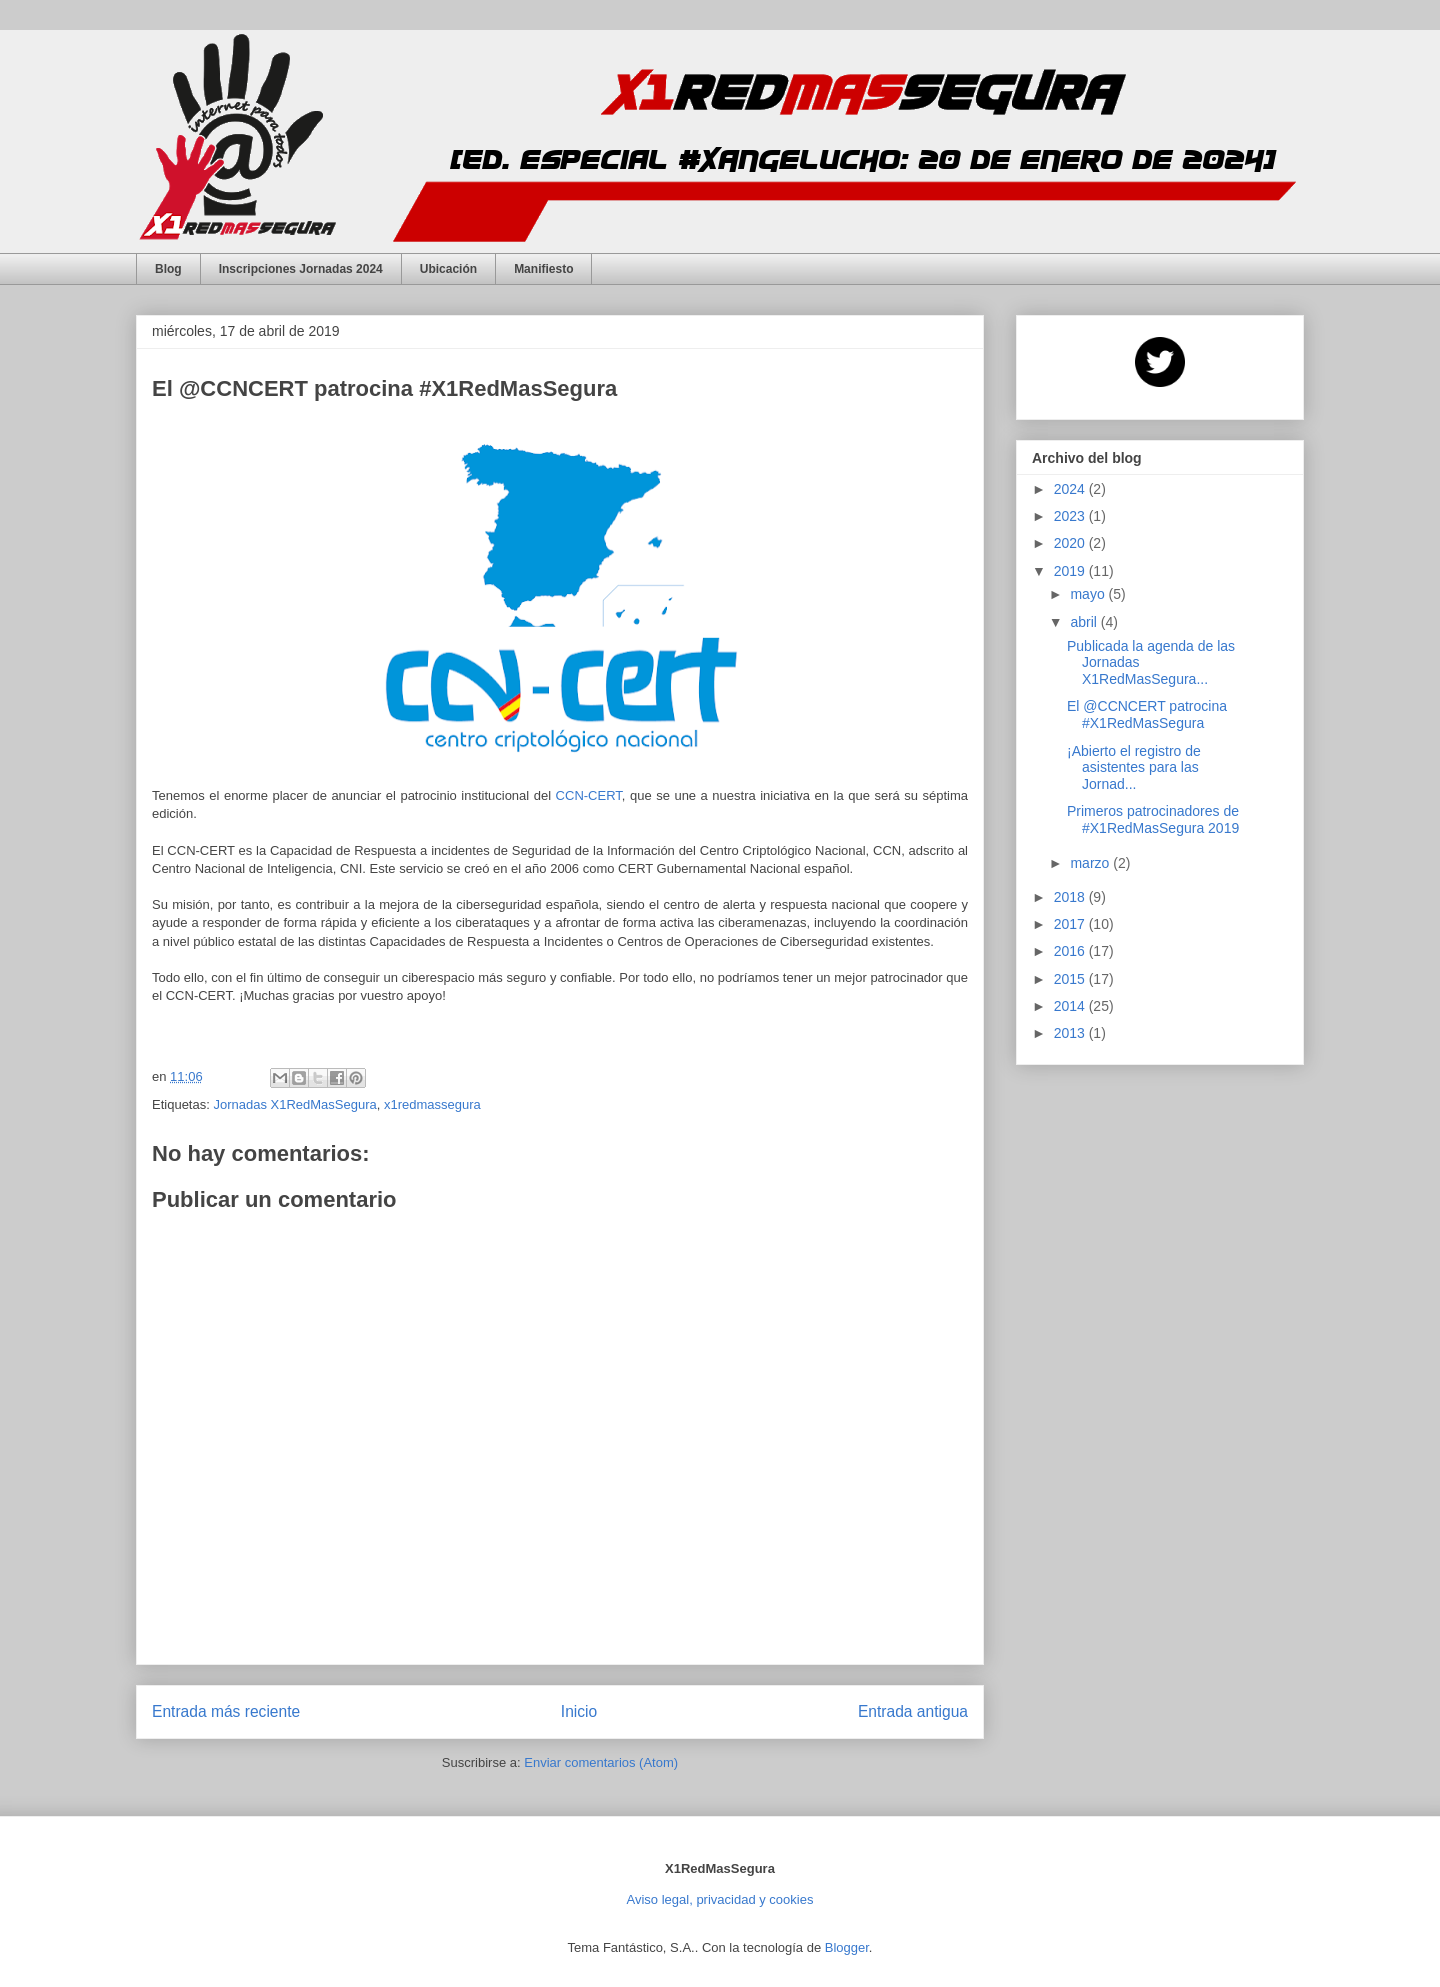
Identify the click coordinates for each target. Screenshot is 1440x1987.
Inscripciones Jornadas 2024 (301, 269)
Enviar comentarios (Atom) (601, 1762)
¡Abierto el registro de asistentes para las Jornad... (1134, 768)
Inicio (579, 1711)
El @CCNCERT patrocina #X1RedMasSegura (1147, 714)
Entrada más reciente (226, 1711)
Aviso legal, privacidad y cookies (720, 1899)
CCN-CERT (589, 795)
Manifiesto (543, 269)
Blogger (847, 1947)
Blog (168, 269)
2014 (1071, 1006)
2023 (1071, 516)
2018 (1071, 897)
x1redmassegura (432, 1104)
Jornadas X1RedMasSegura (294, 1104)
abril (1085, 622)
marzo (1091, 863)
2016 (1071, 951)
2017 (1071, 924)
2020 (1071, 543)
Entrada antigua (913, 1711)
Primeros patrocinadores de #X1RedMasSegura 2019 (1153, 819)
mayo (1089, 594)
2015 (1071, 979)
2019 (1071, 571)
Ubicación (448, 269)
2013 (1071, 1033)
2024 (1071, 489)
